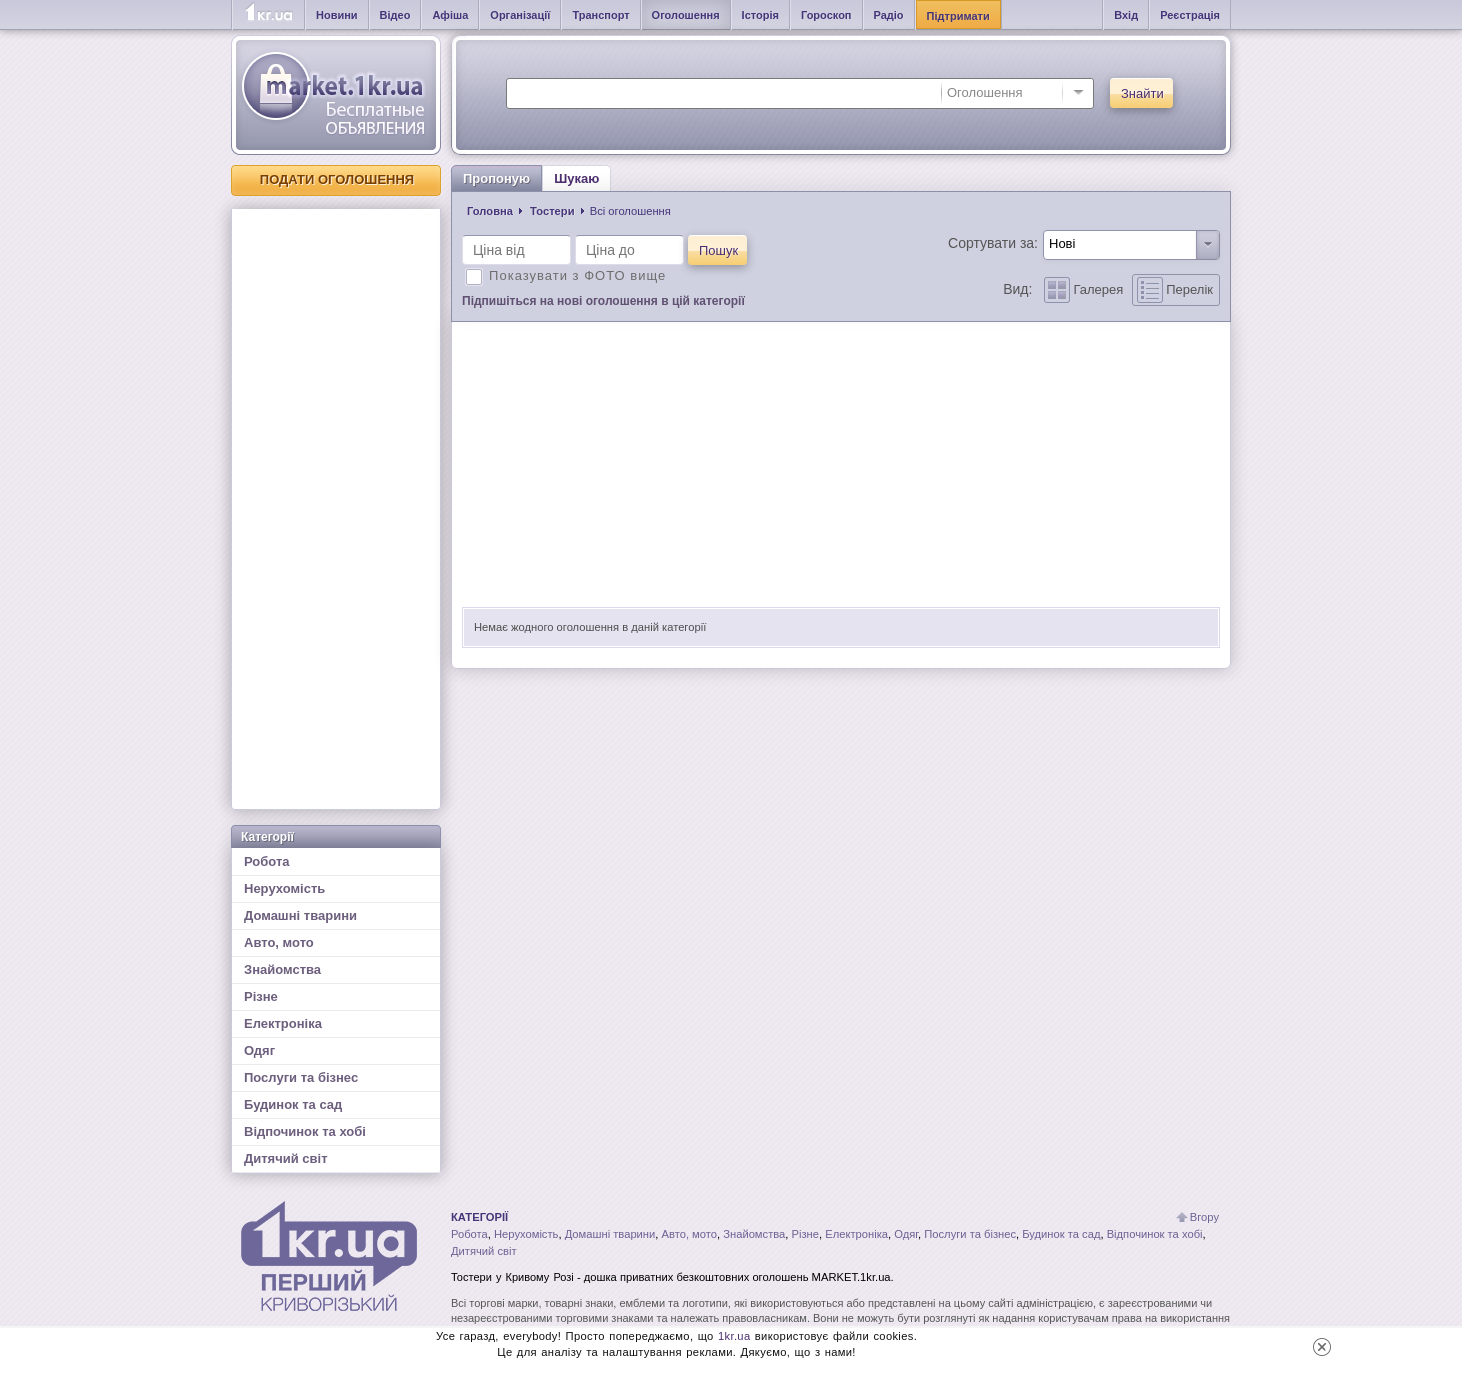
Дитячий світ (286, 1158)
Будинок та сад (293, 1104)
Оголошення (686, 15)
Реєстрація (1190, 15)
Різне (261, 996)
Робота (267, 861)
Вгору (1204, 1217)
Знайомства (282, 969)
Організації (520, 15)
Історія (760, 15)
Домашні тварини (300, 915)
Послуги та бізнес (301, 1077)
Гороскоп (826, 15)
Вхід (1126, 15)
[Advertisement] (336, 509)
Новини (337, 15)
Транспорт (600, 15)
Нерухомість (284, 888)
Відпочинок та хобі (305, 1131)
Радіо (889, 15)
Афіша (450, 15)
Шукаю (576, 178)
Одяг (259, 1050)
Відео (395, 15)
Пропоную (496, 178)
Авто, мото (279, 942)
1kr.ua (734, 1336)
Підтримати (958, 16)
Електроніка (283, 1023)
